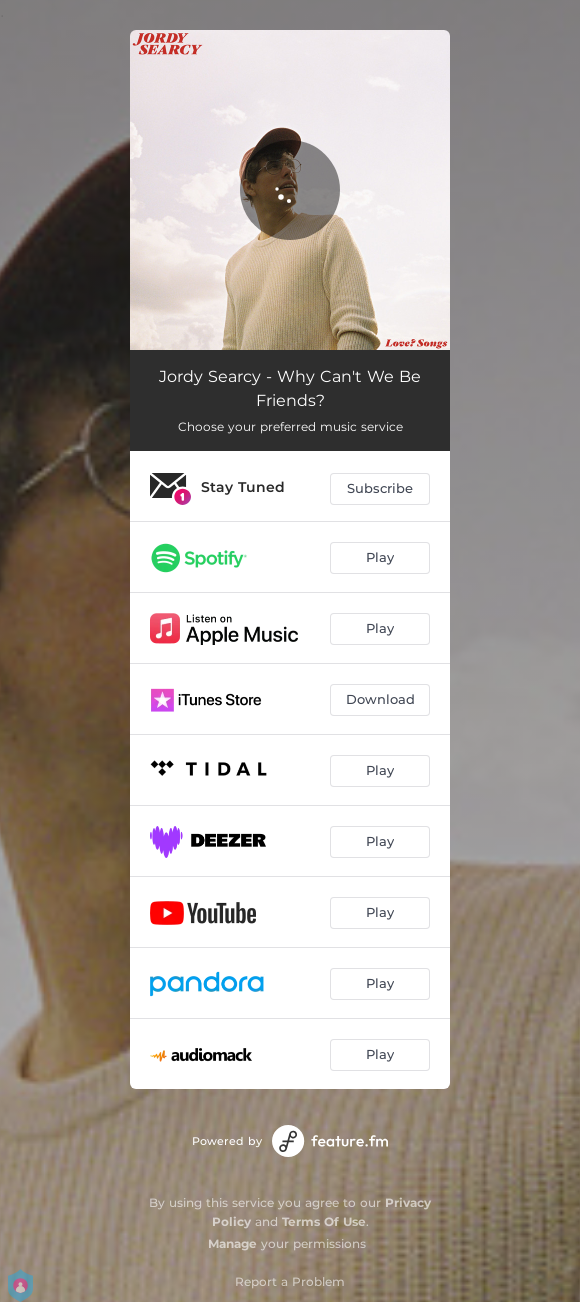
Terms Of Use (324, 1221)
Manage (232, 1243)
